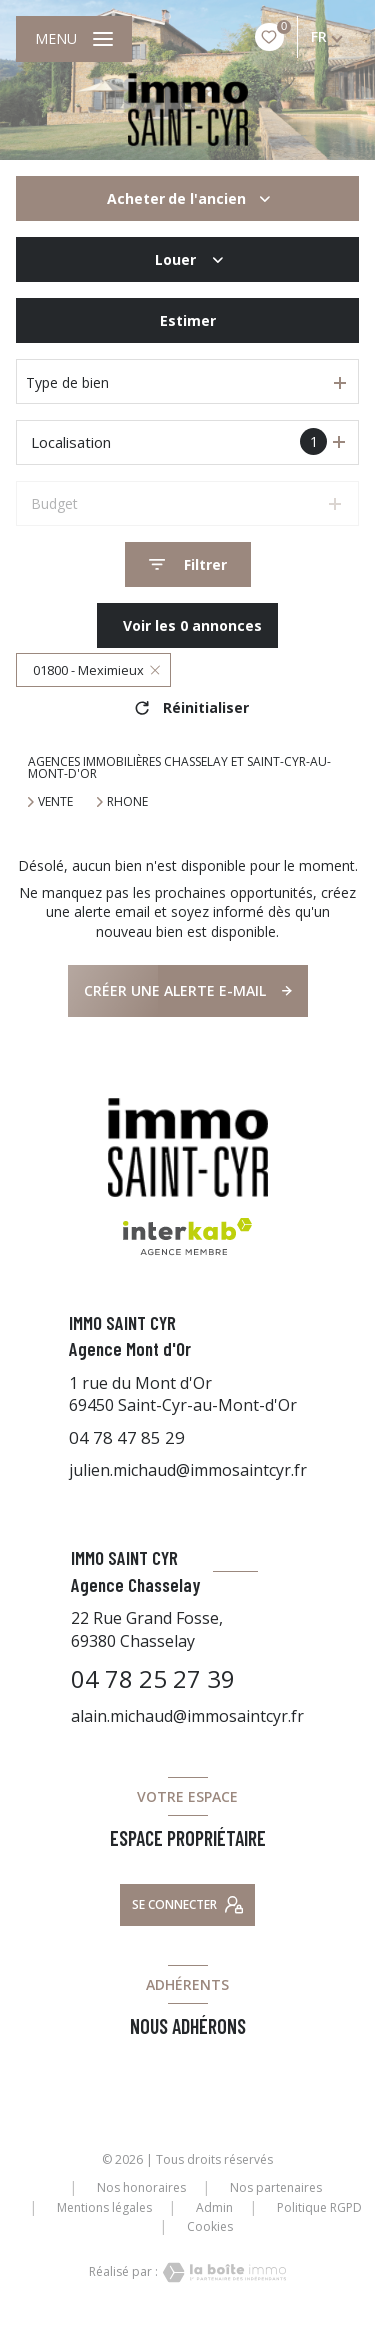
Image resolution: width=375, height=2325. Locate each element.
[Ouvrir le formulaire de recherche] (188, 564)
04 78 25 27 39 (153, 1678)
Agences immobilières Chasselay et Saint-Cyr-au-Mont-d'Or (179, 767)
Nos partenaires (276, 2187)
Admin (214, 2207)
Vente (55, 802)
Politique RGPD (319, 2207)
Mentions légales (104, 2207)
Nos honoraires (141, 2187)
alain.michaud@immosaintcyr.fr (187, 1716)
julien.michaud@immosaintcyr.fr (188, 1470)
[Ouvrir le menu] (74, 39)
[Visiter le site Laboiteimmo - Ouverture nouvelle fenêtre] (222, 2272)
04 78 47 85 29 (127, 1437)
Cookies (210, 2227)
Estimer (188, 320)
